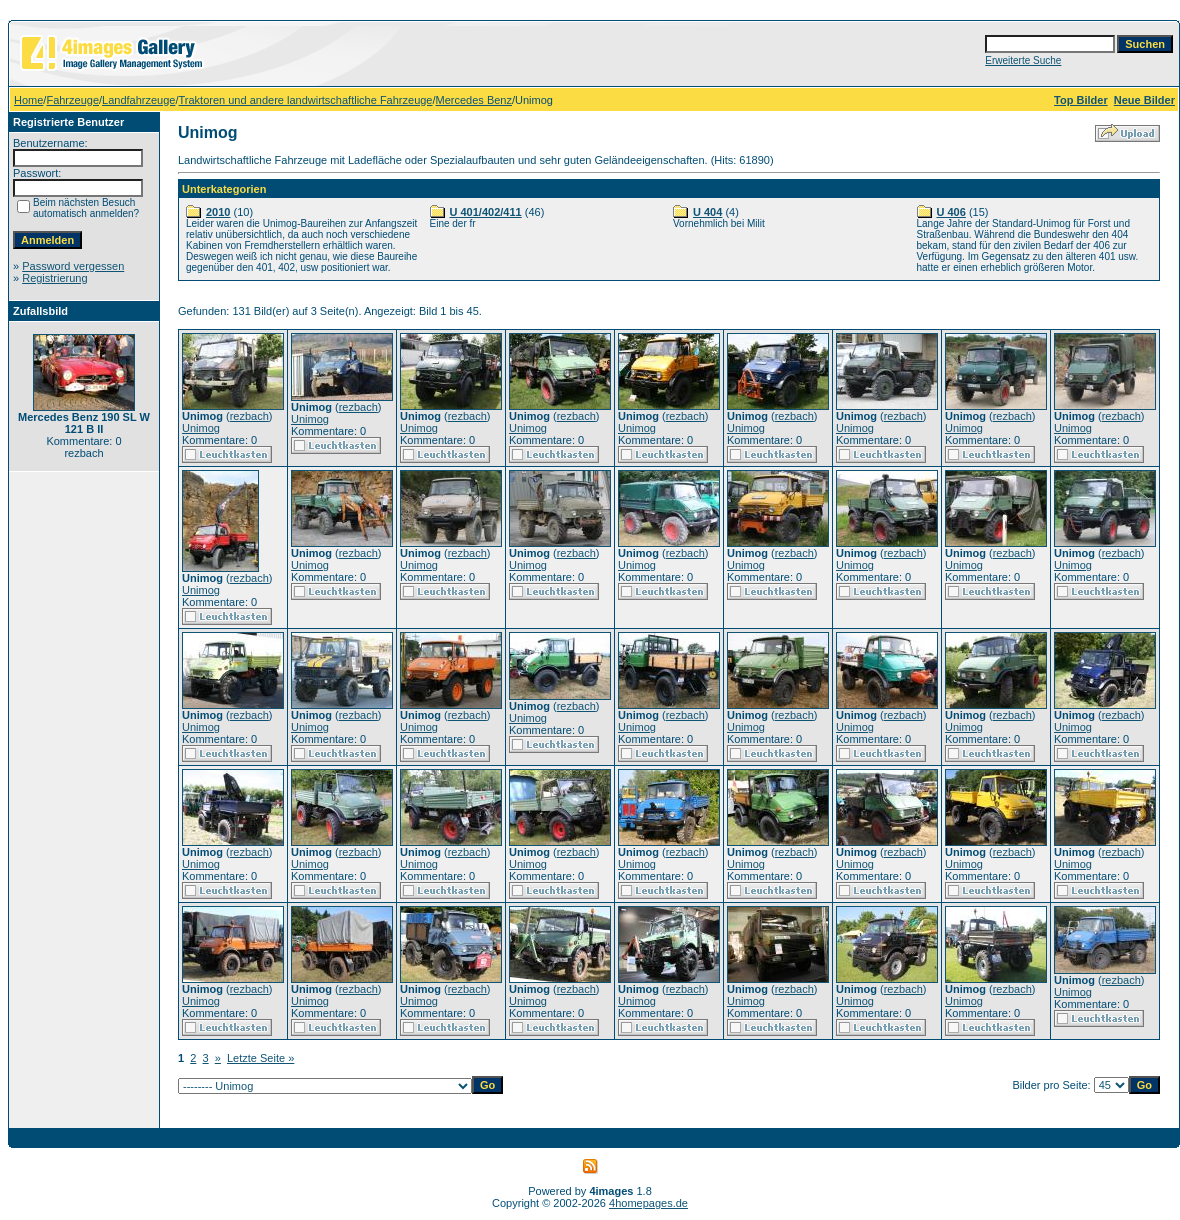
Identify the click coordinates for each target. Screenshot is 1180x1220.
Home (28, 100)
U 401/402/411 (486, 212)
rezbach (249, 416)
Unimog (201, 428)
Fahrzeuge (72, 100)
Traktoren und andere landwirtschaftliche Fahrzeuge (306, 100)
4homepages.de (648, 1203)
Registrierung (54, 278)
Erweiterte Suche (1023, 60)
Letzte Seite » (260, 1058)
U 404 (707, 212)
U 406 (951, 212)
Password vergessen (73, 266)
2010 (218, 212)
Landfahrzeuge (138, 100)
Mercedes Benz (474, 100)
